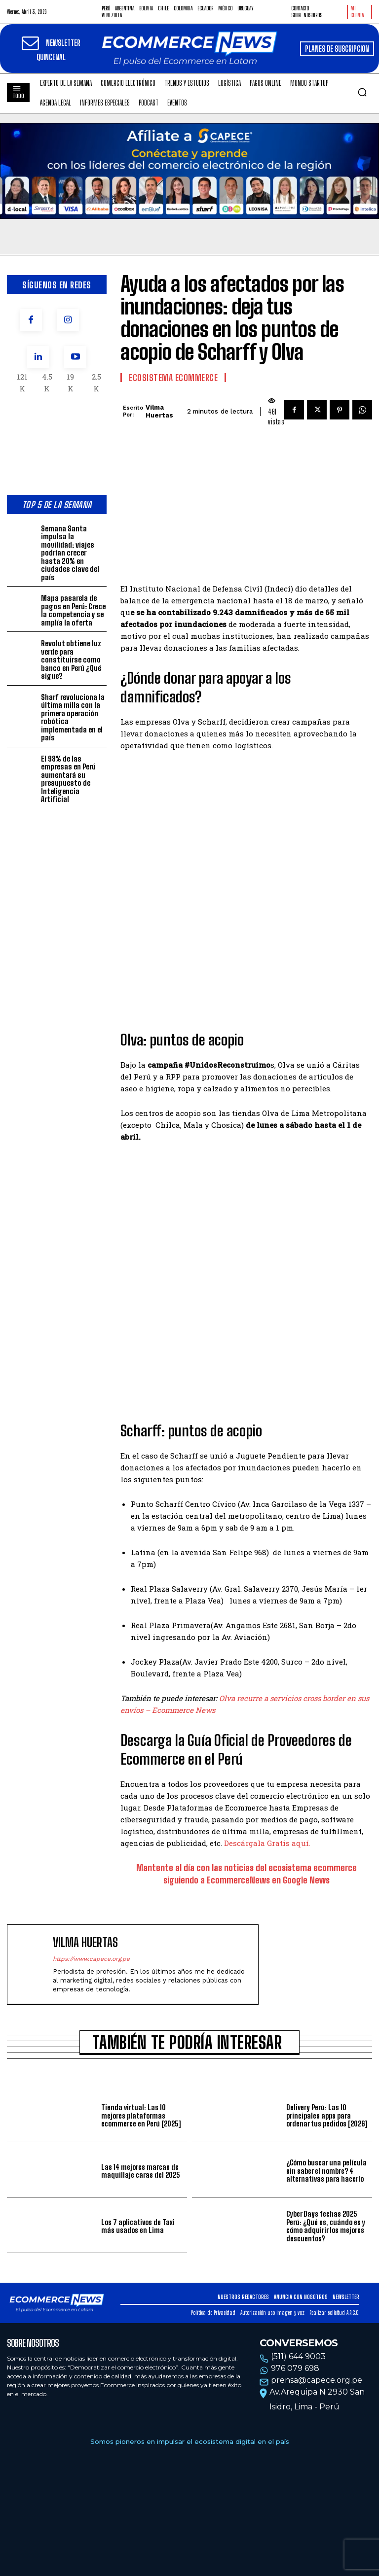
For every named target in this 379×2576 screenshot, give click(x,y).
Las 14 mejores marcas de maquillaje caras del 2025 (140, 2171)
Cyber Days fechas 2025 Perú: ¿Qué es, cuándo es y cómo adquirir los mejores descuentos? (325, 2226)
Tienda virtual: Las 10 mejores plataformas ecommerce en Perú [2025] (141, 2115)
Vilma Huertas (159, 411)
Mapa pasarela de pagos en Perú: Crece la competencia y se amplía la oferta (73, 610)
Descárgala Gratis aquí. (267, 1843)
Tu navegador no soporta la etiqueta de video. (189, 171)
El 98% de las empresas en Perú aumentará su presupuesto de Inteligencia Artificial (68, 779)
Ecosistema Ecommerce (173, 377)
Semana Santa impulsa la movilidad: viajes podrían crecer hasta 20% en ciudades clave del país (70, 553)
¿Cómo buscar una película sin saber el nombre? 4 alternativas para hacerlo (326, 2170)
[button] (362, 92)
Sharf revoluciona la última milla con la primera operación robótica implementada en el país (73, 717)
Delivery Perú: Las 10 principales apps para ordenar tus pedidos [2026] (326, 2115)
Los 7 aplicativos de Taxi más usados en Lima (138, 2226)
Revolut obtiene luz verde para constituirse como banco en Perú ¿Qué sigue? (71, 659)
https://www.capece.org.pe (91, 1958)
